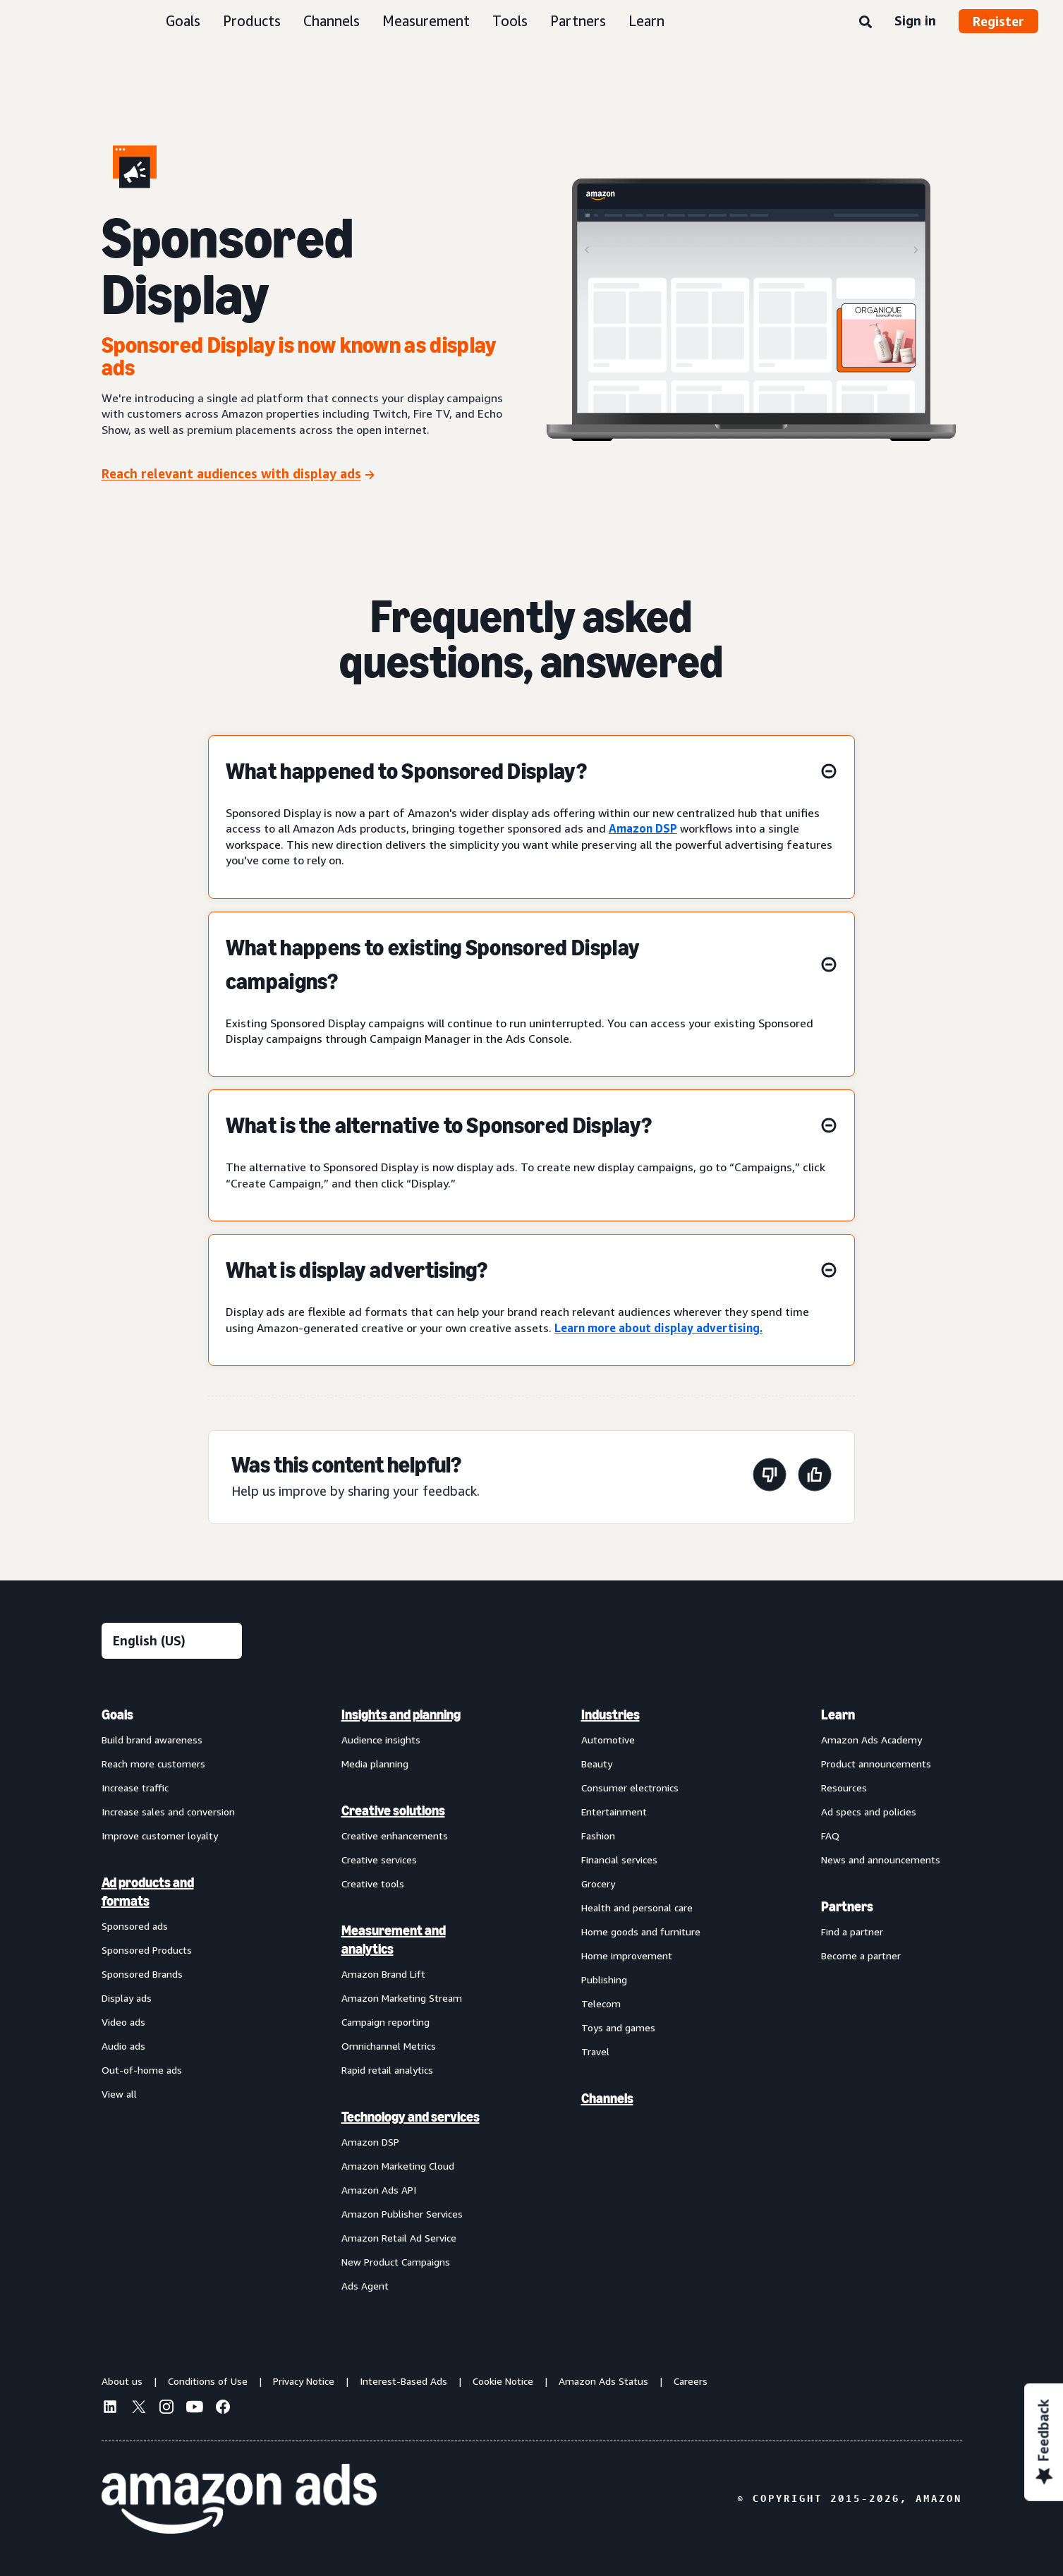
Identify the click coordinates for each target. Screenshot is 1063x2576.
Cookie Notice (503, 2381)
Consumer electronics (630, 1788)
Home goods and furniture (640, 1931)
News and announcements (880, 1860)
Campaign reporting (385, 2022)
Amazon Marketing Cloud (397, 2166)
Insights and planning (401, 1714)
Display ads (127, 1998)
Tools (510, 21)
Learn (646, 21)
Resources (844, 1788)
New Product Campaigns (395, 2262)
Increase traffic (135, 1788)
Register (998, 21)
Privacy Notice (303, 2381)
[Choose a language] (172, 1641)
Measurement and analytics (393, 1939)
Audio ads (123, 2046)
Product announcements (876, 1764)
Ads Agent (365, 2286)
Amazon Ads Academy (871, 1740)
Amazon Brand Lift (383, 1974)
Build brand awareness (152, 1740)
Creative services (379, 1860)
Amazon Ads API (378, 2190)
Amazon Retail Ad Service (398, 2238)
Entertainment (614, 1812)
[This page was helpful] (815, 1477)
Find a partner (852, 1931)
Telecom (601, 2003)
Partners (578, 21)
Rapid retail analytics (387, 2070)
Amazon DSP (643, 828)
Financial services (619, 1860)
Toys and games (618, 2027)
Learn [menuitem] (838, 1714)
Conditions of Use (208, 2381)
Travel (595, 2051)
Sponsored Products (147, 1950)
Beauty (596, 1764)
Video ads (123, 2022)
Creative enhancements (394, 1836)
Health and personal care (637, 1907)
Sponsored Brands (142, 1974)
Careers (690, 2381)
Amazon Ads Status (603, 2381)
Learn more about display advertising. (658, 1328)
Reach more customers (153, 1764)
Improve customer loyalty (160, 1836)
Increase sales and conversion (168, 1812)
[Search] (865, 23)
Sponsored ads (135, 1926)
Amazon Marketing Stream (401, 1998)
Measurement (426, 21)
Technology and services (410, 2116)
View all (119, 2094)
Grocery (598, 1883)
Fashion (598, 1836)
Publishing (604, 1979)
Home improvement (626, 1955)
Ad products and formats (148, 1891)
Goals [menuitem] (117, 1714)
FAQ (830, 1836)
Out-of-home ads (142, 2070)
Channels (331, 21)
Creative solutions (393, 1810)
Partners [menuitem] (847, 1906)
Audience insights (380, 1740)
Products (252, 21)
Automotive (608, 1740)
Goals (183, 21)
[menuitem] (172, 1999)
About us (122, 2381)
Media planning (374, 1764)
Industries (610, 1714)
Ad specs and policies (868, 1812)
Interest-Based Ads (403, 2381)
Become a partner (861, 1955)
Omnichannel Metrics (388, 2046)
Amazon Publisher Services (402, 2214)
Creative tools (372, 1883)
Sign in (915, 20)
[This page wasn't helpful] (769, 1477)
